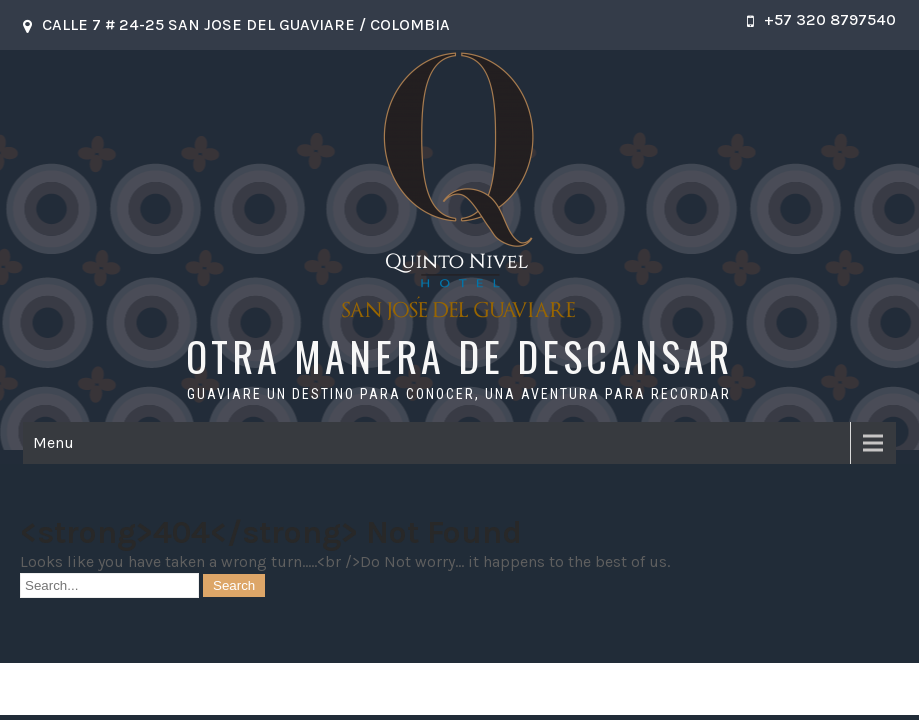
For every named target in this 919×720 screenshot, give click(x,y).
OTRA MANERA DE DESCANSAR (459, 356)
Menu (53, 442)
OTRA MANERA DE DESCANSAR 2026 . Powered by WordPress (459, 688)
